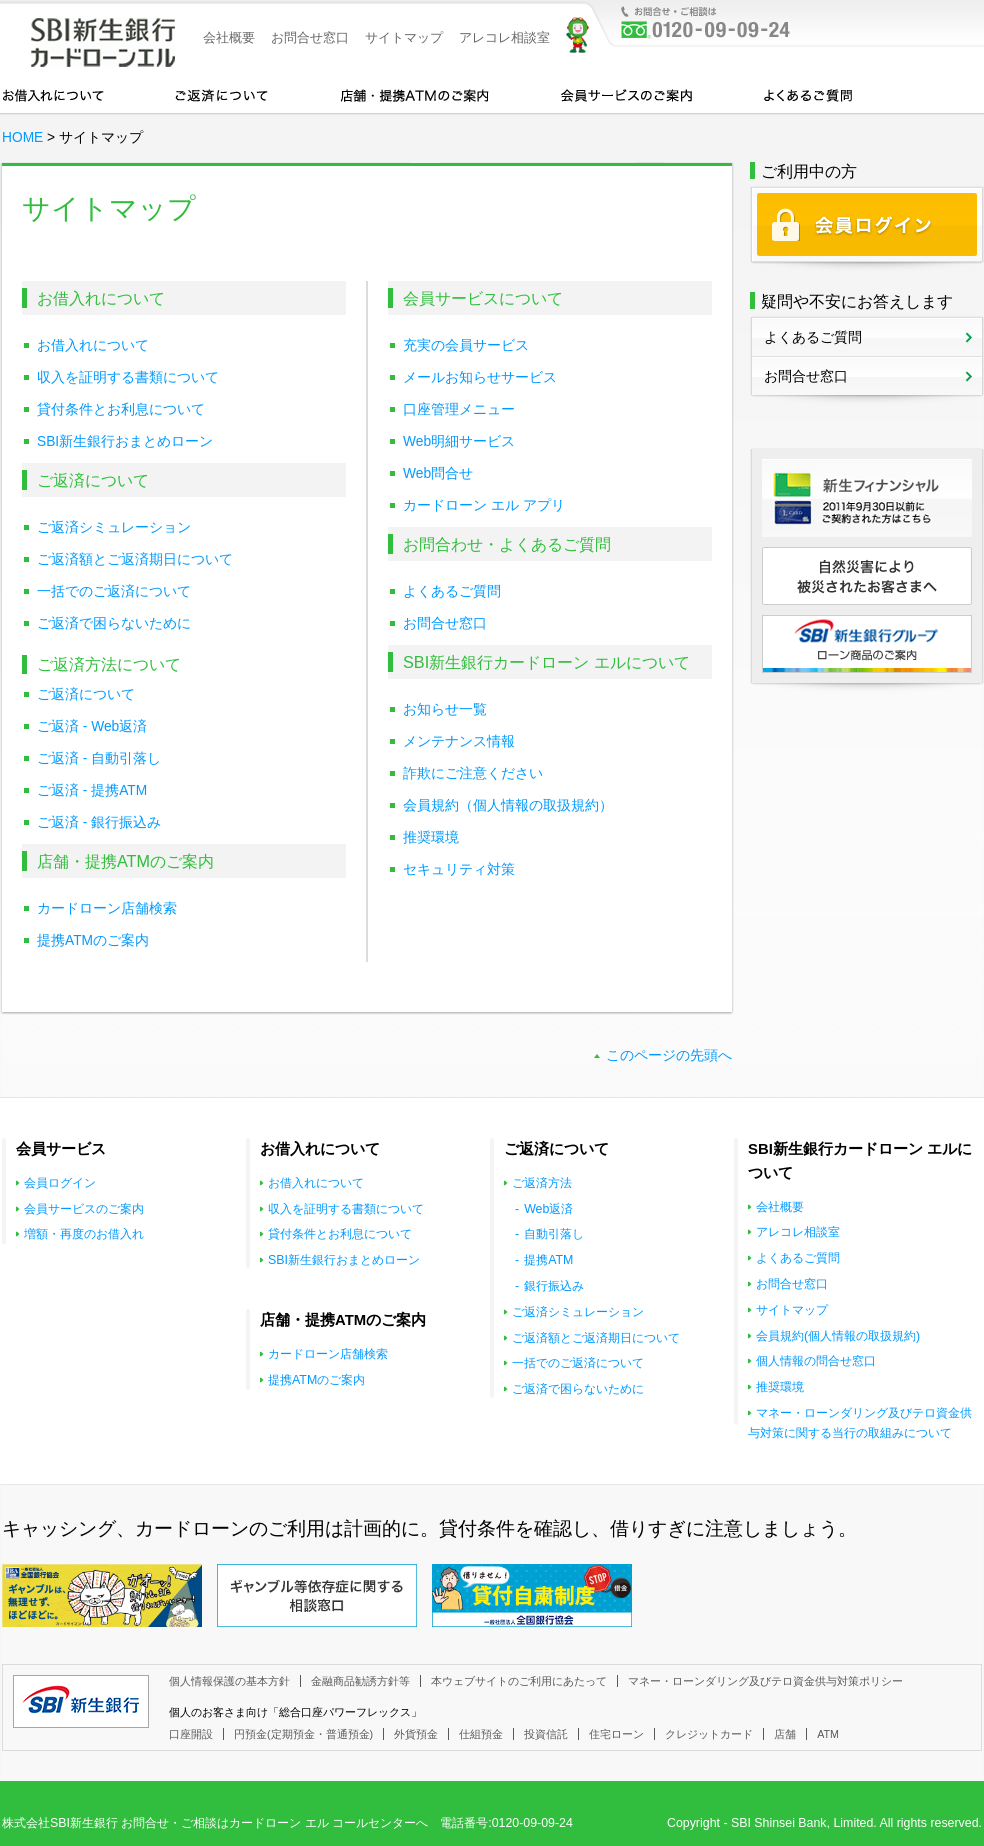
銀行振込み (554, 1286)
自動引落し (554, 1234)
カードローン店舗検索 (107, 908)
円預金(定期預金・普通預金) (303, 1734)
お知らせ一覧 (445, 709)
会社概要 (229, 37)
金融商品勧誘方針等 (360, 1681)
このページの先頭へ (669, 1055)
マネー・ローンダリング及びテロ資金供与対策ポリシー (765, 1681)
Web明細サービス (459, 441)
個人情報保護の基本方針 (229, 1681)
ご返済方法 (542, 1183)
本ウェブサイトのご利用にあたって (519, 1681)
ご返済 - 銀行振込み (99, 822)
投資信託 (546, 1734)
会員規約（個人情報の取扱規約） (508, 805)
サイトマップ (404, 37)
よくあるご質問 (808, 94)
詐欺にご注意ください (473, 773)
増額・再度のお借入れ (84, 1234)
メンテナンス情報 (459, 741)
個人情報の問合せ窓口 (816, 1361)
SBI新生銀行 (81, 1701)
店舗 (785, 1734)
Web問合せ (438, 473)
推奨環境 (431, 837)
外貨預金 (416, 1734)
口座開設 (191, 1734)
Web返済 (548, 1209)
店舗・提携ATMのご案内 (415, 94)
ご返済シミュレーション (114, 527)
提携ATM (548, 1260)
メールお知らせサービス (480, 377)
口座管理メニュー (459, 409)
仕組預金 (481, 1734)
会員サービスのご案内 (626, 94)
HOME (22, 137)
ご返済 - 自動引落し (99, 758)
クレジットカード (709, 1734)
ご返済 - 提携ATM (92, 790)
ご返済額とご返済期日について (135, 559)
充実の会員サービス (466, 345)
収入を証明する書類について (128, 377)
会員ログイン (60, 1183)
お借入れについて (53, 94)
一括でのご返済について (114, 591)
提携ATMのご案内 (93, 940)
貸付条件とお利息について (121, 409)
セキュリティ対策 (459, 869)
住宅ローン (616, 1734)
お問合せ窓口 (310, 37)
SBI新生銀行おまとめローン (125, 441)
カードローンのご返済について (221, 94)
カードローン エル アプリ (484, 505)
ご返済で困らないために (114, 623)
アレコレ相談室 (504, 37)
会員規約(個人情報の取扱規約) (838, 1336)
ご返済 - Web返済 (92, 726)
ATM (828, 1734)
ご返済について (86, 694)
